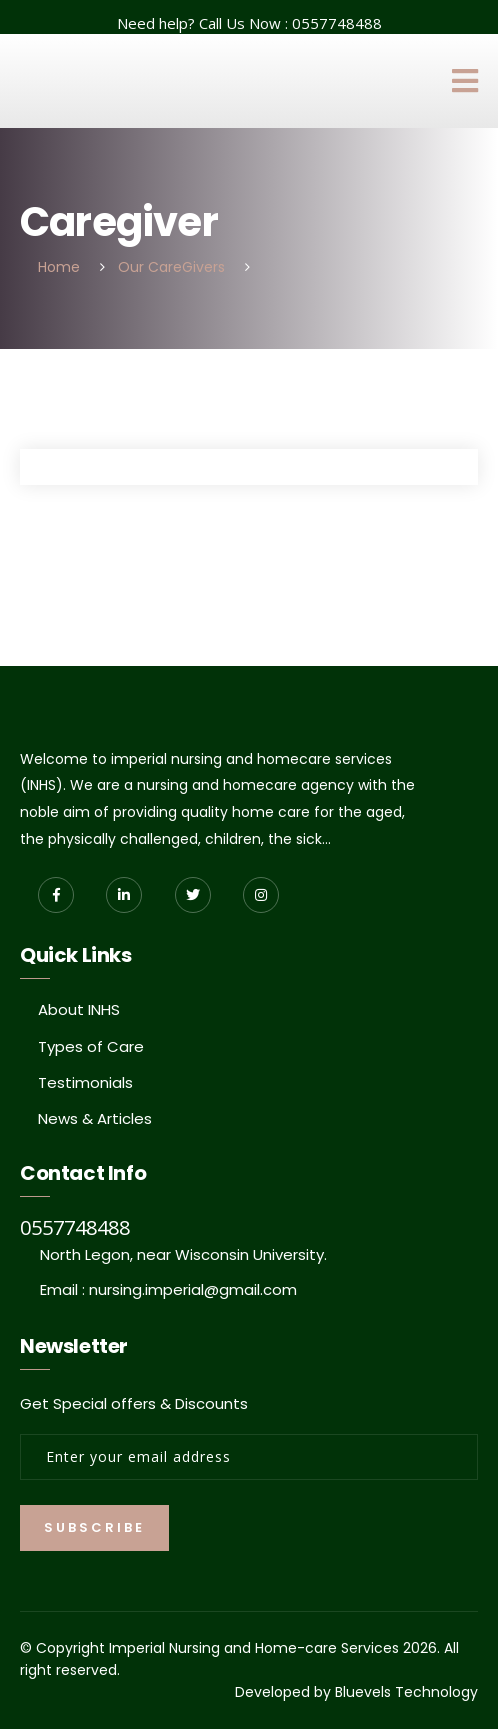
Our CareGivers (171, 267)
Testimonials (85, 1082)
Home (59, 267)
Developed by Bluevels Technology (356, 1692)
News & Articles (95, 1118)
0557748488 (337, 23)
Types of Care (91, 1046)
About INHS (79, 1009)
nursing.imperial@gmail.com (193, 1289)
